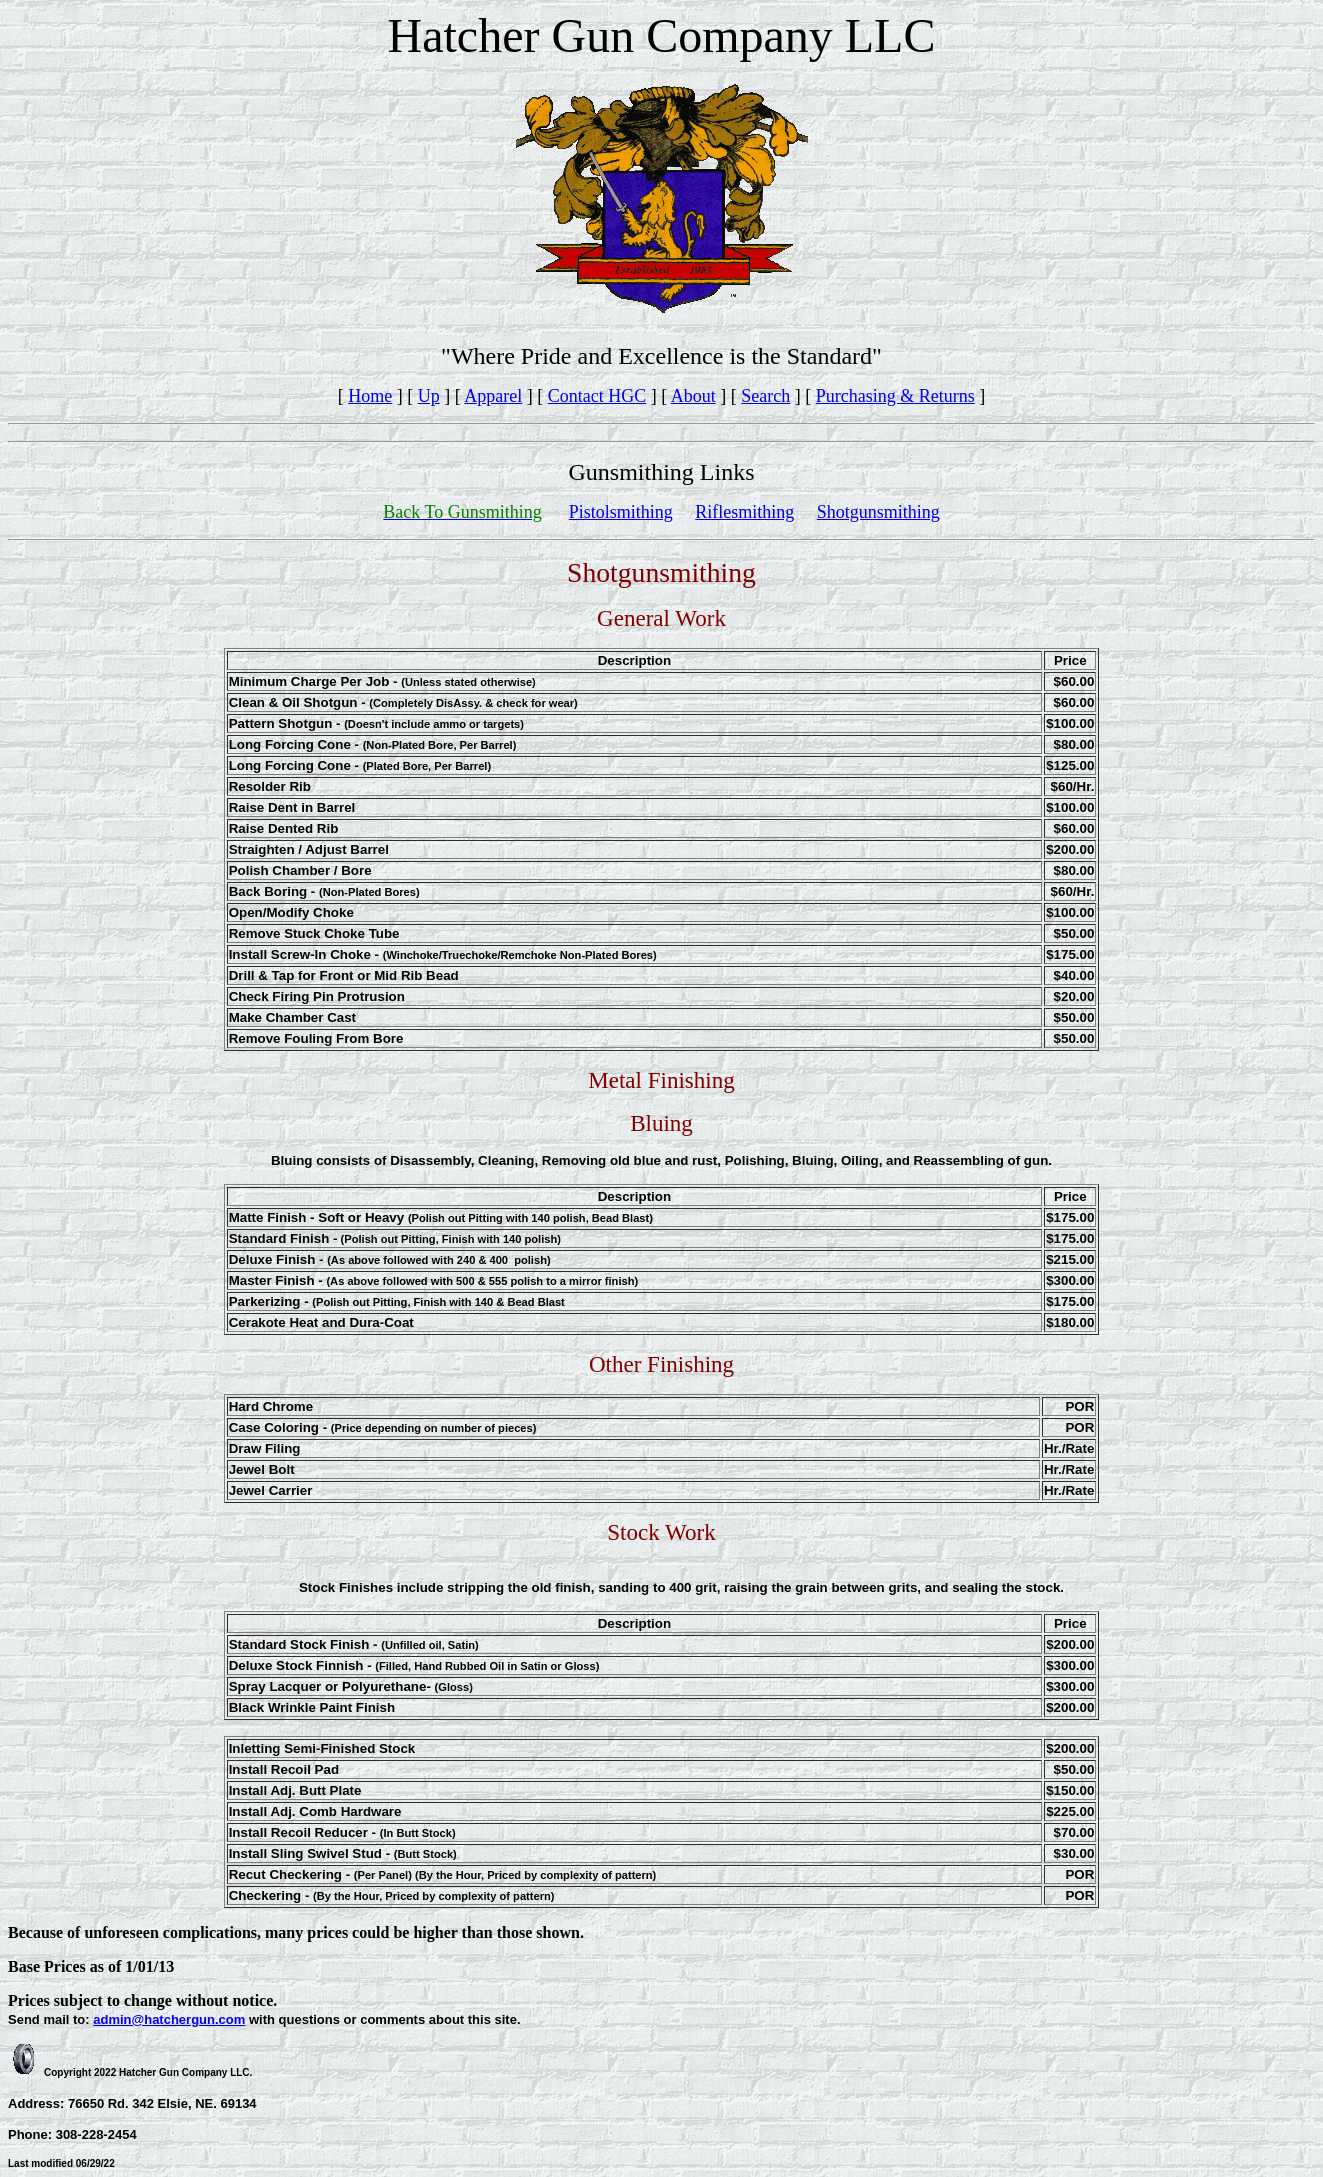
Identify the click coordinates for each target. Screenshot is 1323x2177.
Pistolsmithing (621, 512)
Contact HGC (597, 396)
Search (765, 396)
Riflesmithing (744, 512)
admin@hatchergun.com (169, 2019)
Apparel (493, 396)
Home (370, 396)
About (693, 396)
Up (429, 396)
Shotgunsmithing (878, 512)
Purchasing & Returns (895, 396)
